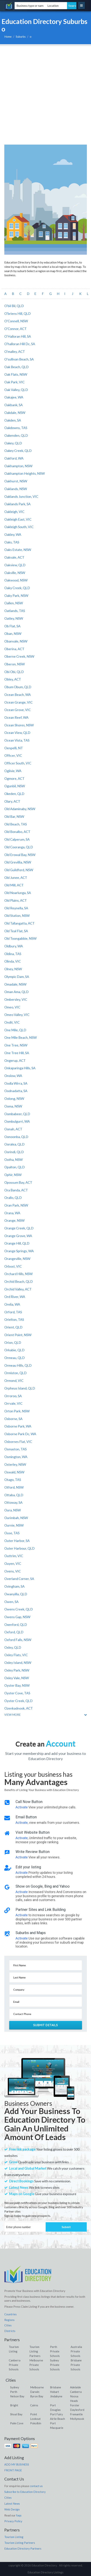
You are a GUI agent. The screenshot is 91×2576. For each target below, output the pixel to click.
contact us (36, 2486)
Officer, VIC (13, 755)
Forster (74, 2405)
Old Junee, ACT (15, 877)
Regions (9, 2320)
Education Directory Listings (45, 2572)
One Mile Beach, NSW (20, 1037)
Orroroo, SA (13, 1396)
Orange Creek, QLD (19, 1228)
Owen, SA (11, 1602)
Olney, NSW (13, 969)
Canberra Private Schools (14, 2365)
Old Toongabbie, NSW (20, 938)
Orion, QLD (12, 1342)
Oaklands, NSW (15, 489)
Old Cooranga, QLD (18, 847)
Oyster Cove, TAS (17, 1693)
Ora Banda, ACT (16, 1190)
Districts (9, 2331)
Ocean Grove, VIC (17, 710)
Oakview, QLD (14, 565)
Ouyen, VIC (12, 1563)
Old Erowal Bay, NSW (19, 855)
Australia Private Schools (76, 2351)
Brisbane (55, 2387)
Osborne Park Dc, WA (20, 1434)
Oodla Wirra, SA (15, 1083)
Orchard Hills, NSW (18, 1274)
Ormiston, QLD (15, 1373)
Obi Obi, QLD (14, 672)
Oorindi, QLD (14, 1152)
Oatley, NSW (13, 618)
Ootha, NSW (13, 1159)
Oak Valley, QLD (16, 390)
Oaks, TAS (11, 542)
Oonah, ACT (13, 1129)
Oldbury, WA (13, 946)
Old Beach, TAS (15, 824)
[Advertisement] (45, 91)
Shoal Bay (16, 2414)
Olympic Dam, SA (16, 977)
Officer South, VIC (17, 763)
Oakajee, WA (13, 397)
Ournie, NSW (14, 1525)
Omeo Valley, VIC (16, 1015)
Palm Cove (16, 2423)
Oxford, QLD (13, 1632)
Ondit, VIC (12, 1022)
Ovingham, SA (14, 1586)
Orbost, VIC (13, 1266)
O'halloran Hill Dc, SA (19, 344)
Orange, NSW (14, 1220)
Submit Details (45, 2025)
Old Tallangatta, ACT (19, 923)
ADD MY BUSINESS (16, 2464)
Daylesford (77, 2409)
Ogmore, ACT (14, 778)
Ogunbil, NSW (14, 786)
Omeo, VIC (12, 1007)
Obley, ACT (12, 679)
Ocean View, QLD (17, 733)
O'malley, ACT (14, 351)
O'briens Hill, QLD (17, 313)
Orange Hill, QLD (16, 1243)
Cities (8, 2325)
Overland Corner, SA (19, 1579)
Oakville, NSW (14, 573)
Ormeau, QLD (14, 1358)
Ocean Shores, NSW (19, 725)
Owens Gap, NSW (17, 1617)
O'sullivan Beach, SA (19, 359)
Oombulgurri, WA (17, 1121)
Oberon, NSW (14, 664)
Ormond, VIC (13, 1380)
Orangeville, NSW (17, 1259)
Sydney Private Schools (55, 2365)
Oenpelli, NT (13, 748)
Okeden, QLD (14, 794)
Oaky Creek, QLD (17, 588)
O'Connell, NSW (16, 321)
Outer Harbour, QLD (19, 1548)
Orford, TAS (13, 1312)
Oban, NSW (12, 633)
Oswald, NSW (14, 1472)
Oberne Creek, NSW (19, 656)
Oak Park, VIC (14, 382)
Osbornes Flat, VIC (18, 1441)
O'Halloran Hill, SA (17, 336)
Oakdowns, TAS (15, 428)
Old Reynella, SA (16, 908)
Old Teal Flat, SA (16, 931)
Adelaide (75, 2387)
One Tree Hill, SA (16, 1053)
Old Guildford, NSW (18, 870)
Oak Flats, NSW (15, 374)
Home (8, 36)
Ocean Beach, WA (17, 695)
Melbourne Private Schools (36, 2365)
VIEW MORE (12, 1714)
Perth (13, 2391)
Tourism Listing (13, 2537)
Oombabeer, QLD (17, 1114)
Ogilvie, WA (12, 771)
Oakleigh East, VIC (17, 519)
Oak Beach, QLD (16, 367)
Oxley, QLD (12, 1647)
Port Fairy (56, 2414)
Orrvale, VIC (13, 1403)
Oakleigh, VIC (14, 512)
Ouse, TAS (11, 1533)
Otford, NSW (14, 1487)
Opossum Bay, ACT (18, 1182)
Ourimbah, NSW (16, 1518)
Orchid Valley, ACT (18, 1289)
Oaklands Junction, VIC (21, 496)
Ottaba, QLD (13, 1495)
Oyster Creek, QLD (18, 1701)
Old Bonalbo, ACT (17, 832)
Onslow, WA (13, 1076)
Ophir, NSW (13, 1175)
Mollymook (77, 2418)
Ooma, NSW (13, 1106)
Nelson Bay (17, 2396)
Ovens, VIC (12, 1571)
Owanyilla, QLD (15, 1594)
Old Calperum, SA (17, 839)
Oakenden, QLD (16, 435)
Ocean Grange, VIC (18, 702)
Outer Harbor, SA (17, 1541)
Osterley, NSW (15, 1464)
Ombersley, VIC (15, 999)
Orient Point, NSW (17, 1335)
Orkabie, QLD (14, 1350)
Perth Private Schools (55, 2351)
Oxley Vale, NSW (16, 1678)
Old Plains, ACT (15, 900)
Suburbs (21, 36)
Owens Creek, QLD (18, 1609)
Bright (14, 2405)
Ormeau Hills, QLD (18, 1365)
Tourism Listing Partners (34, 2351)
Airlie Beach (57, 2418)
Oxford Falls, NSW (17, 1640)
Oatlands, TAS (14, 611)
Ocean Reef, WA (16, 717)
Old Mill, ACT (14, 885)
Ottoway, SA (13, 1502)
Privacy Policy (13, 2521)
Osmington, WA (15, 1457)
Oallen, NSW (13, 603)
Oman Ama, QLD (16, 992)
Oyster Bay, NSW (17, 1685)
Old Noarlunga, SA (17, 893)
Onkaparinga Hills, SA (19, 1068)
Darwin (34, 2391)
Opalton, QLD (14, 1167)
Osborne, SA (13, 1419)
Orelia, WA (12, 1304)
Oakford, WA (13, 458)
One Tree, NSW (15, 1045)
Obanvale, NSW (15, 641)
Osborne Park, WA (17, 1426)
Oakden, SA (12, 420)
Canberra (76, 2391)
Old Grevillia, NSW (17, 862)
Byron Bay (36, 2396)
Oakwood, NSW (16, 580)
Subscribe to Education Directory (25, 2491)
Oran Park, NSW (16, 1205)
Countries (10, 2314)
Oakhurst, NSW (15, 481)
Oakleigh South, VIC (19, 527)
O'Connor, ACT (15, 329)
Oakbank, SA (13, 405)
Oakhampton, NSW (18, 466)
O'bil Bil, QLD (14, 306)
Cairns (34, 2405)
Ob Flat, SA (12, 626)
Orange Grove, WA (18, 1236)
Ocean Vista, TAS (16, 740)
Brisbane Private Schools (76, 2365)
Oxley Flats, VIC (16, 1655)
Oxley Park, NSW (16, 1670)
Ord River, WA (14, 1297)
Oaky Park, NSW (16, 595)
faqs (19, 2515)
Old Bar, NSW (14, 816)
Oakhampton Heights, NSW (24, 473)
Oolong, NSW (14, 1098)
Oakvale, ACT (14, 557)
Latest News (12, 2503)
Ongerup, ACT (15, 1060)
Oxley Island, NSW (17, 1662)
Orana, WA (12, 1213)
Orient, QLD (13, 1327)
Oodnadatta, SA (15, 1091)
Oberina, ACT (14, 649)
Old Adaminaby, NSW (19, 809)
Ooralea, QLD (14, 1144)
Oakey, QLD (13, 443)
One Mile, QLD (15, 1030)
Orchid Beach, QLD (18, 1281)
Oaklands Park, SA (17, 504)
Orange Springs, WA (19, 1251)
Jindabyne (56, 2396)
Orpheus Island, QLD (19, 1388)
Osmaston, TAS (15, 1449)
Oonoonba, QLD (16, 1137)
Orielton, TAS (14, 1319)
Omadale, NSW (15, 984)
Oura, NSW (12, 1510)
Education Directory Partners (22, 2548)
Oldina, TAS (12, 954)
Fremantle (76, 2414)
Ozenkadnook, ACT (18, 1708)
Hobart (54, 2391)
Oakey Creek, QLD (18, 450)
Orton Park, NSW (17, 1411)
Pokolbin (35, 2423)
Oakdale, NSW (14, 412)
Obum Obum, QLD (17, 687)
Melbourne (37, 2387)
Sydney (14, 2387)
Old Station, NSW (17, 915)
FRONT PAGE (13, 2470)
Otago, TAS (12, 1480)
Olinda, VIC (12, 961)
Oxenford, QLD (15, 1624)
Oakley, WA (12, 534)
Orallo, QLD (13, 1197)
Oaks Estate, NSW (17, 550)
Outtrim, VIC (13, 1556)
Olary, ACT (12, 801)
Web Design (12, 2509)
